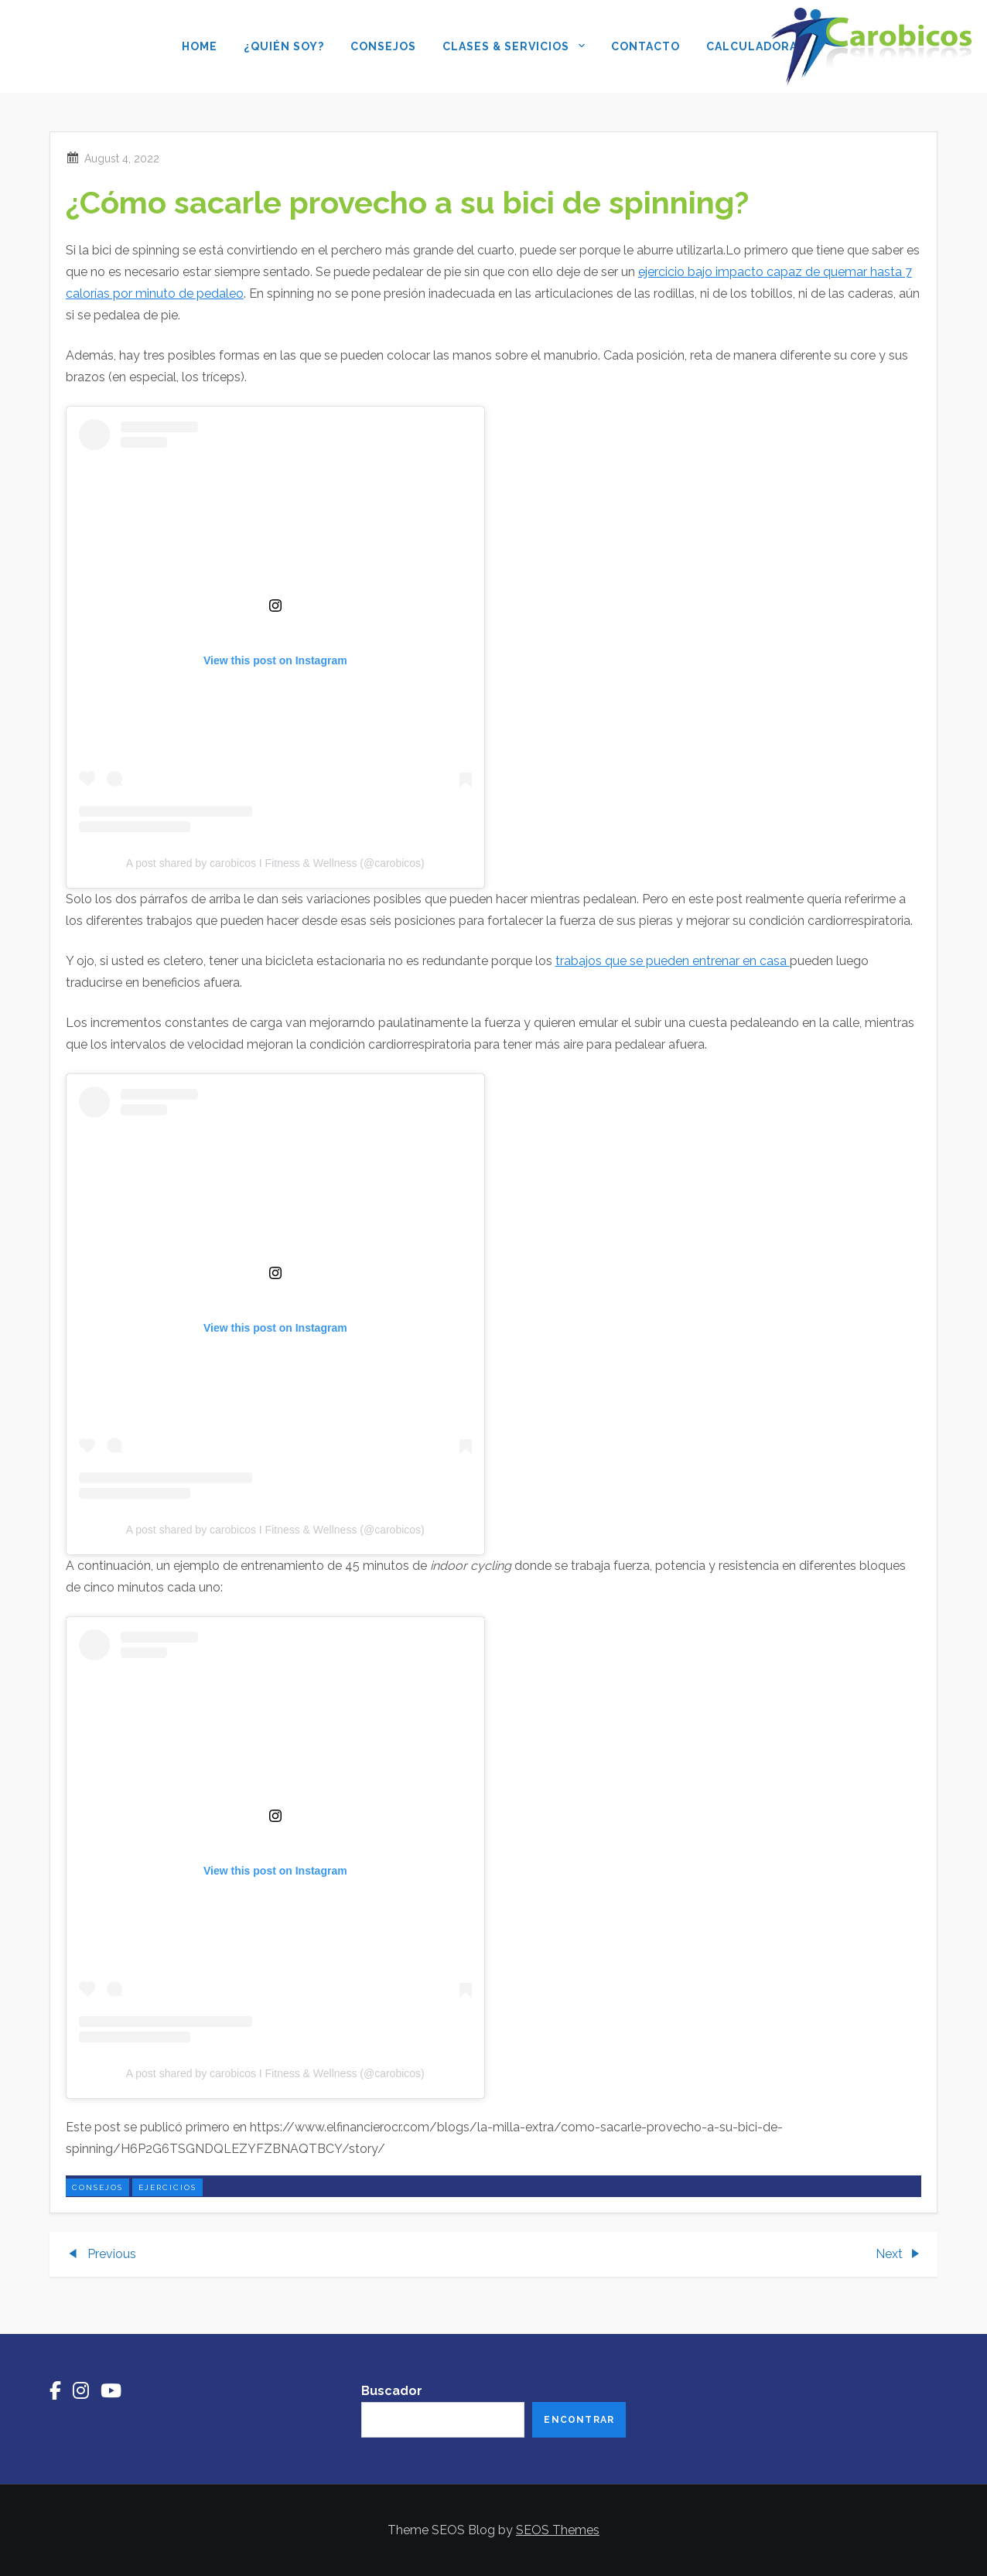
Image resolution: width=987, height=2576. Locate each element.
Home (199, 46)
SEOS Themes (557, 2530)
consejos (97, 2187)
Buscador (391, 2390)
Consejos (383, 46)
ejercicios (167, 2187)
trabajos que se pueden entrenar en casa (672, 961)
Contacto (645, 46)
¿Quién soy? (284, 46)
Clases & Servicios (513, 48)
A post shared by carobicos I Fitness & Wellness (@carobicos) (275, 863)
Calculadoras (755, 46)
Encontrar (579, 2419)
